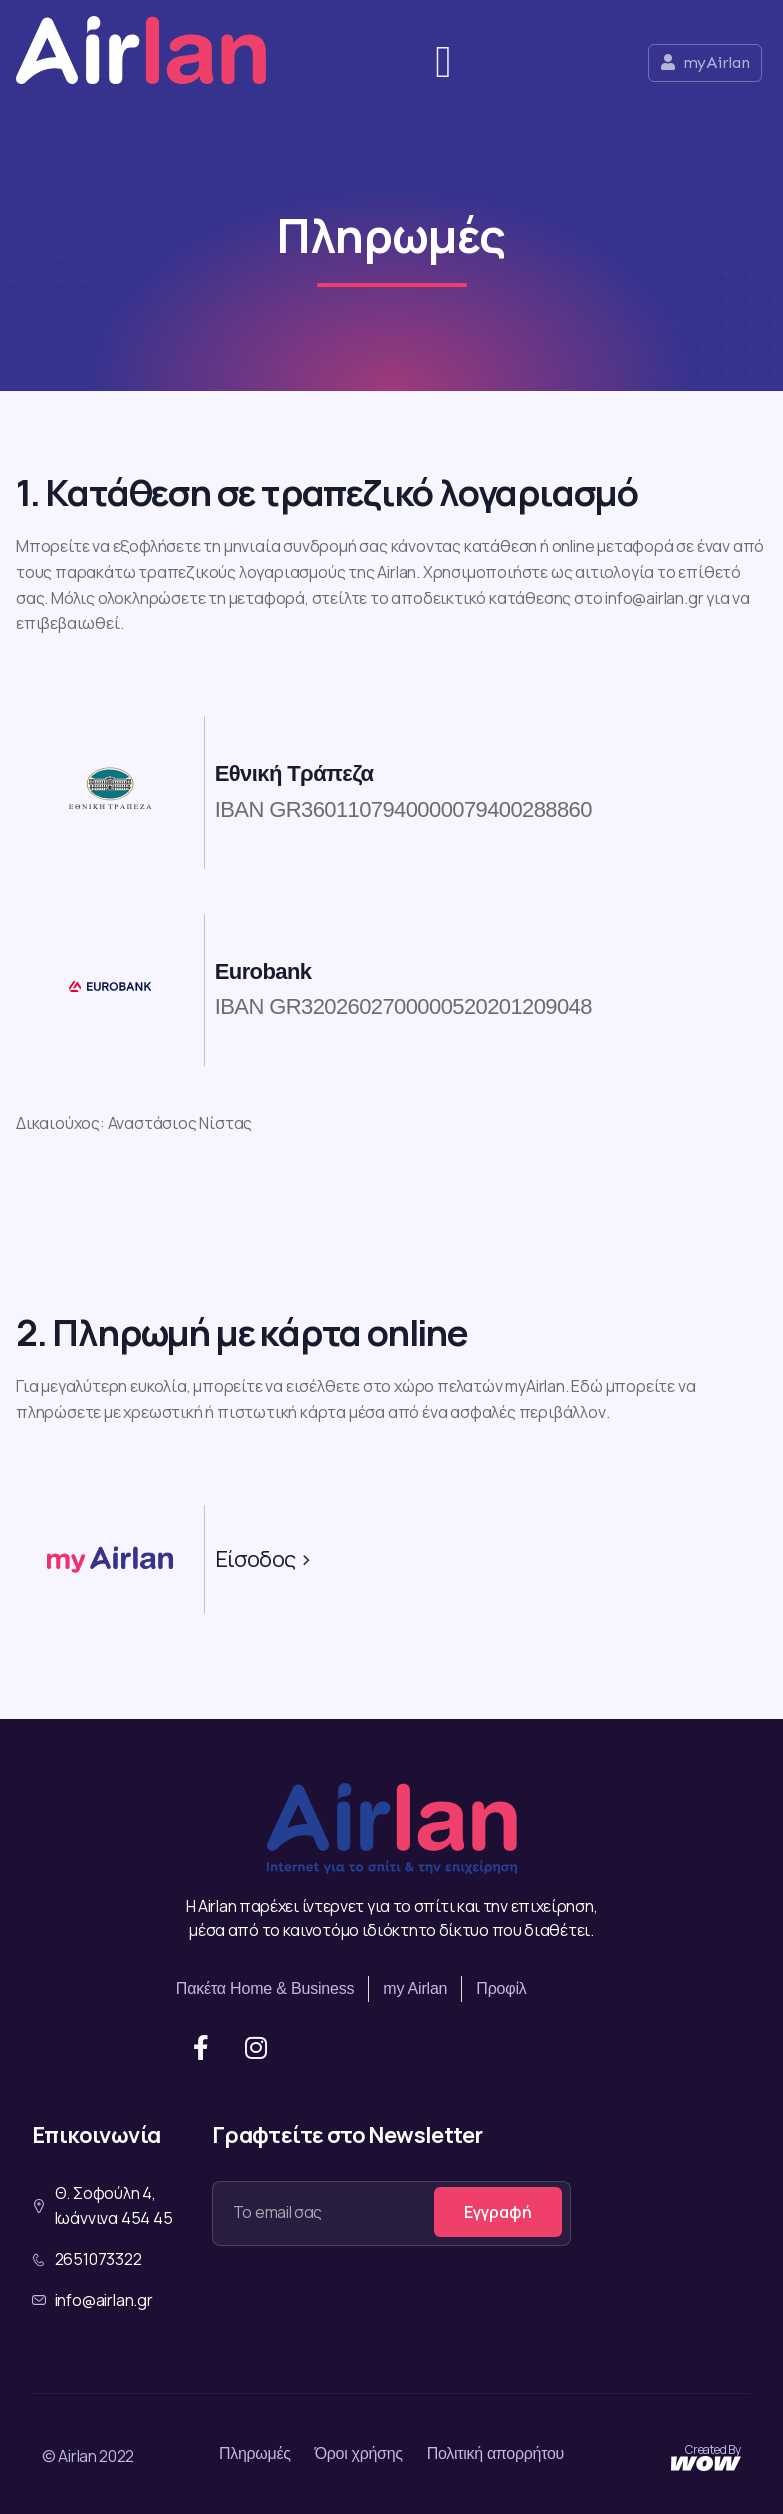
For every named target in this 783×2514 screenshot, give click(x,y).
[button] (443, 63)
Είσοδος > (264, 1559)
